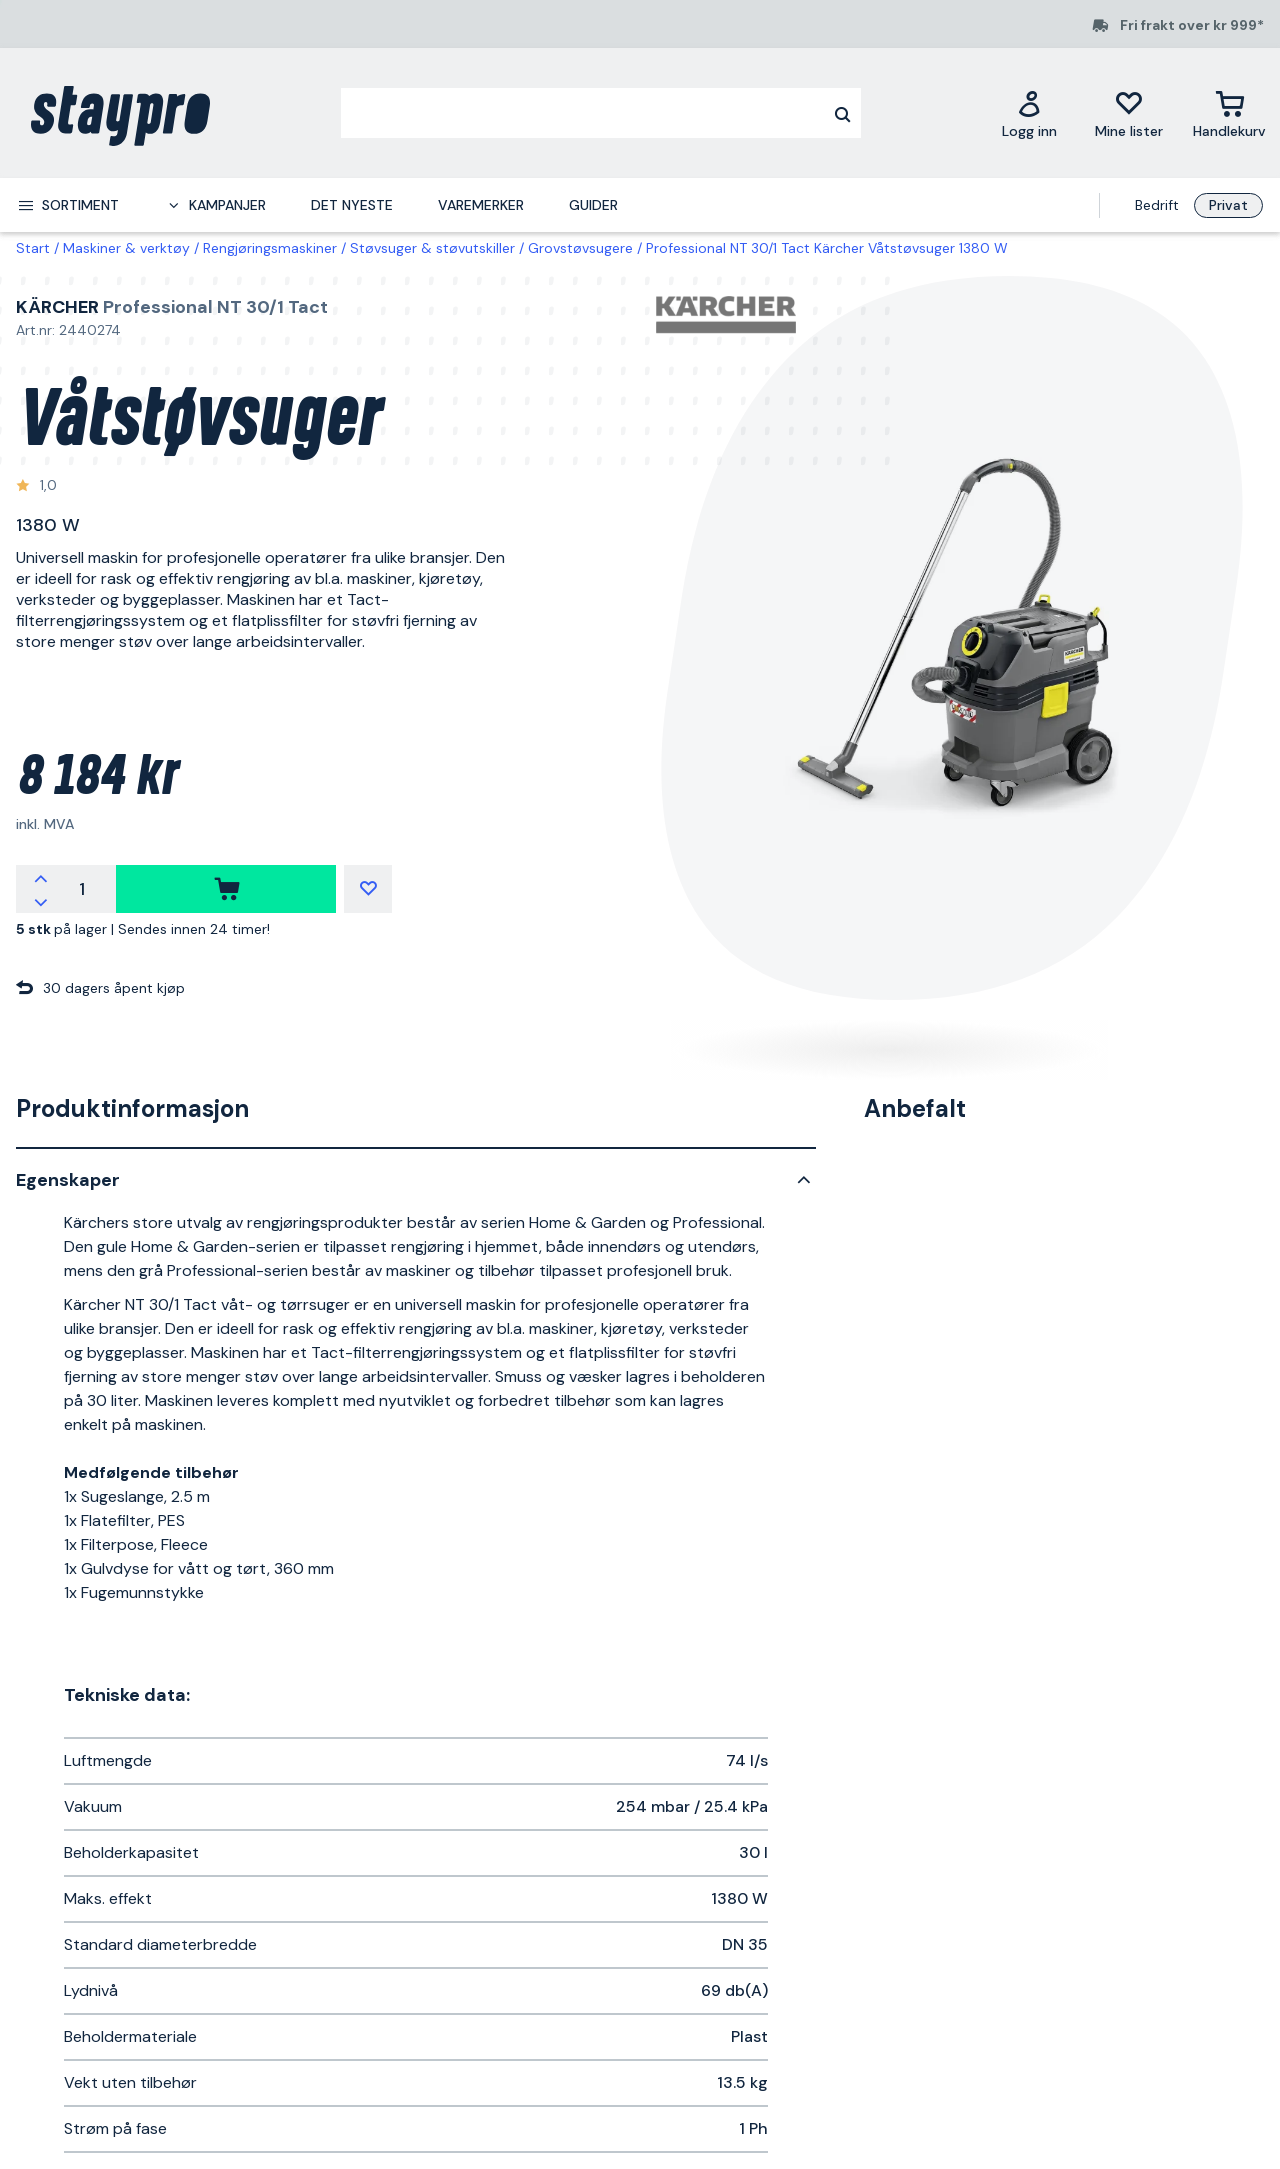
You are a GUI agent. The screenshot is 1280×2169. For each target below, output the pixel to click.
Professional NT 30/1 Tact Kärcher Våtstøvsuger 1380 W (827, 248)
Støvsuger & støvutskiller (432, 248)
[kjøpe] (226, 889)
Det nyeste (352, 205)
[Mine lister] (1129, 113)
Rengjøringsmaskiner (270, 248)
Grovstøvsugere (580, 248)
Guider (593, 205)
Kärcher (57, 307)
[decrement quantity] (41, 901)
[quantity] (82, 889)
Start (33, 248)
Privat (1228, 205)
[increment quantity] (41, 877)
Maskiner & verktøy (126, 248)
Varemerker (481, 205)
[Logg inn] (1029, 113)
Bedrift (1157, 205)
